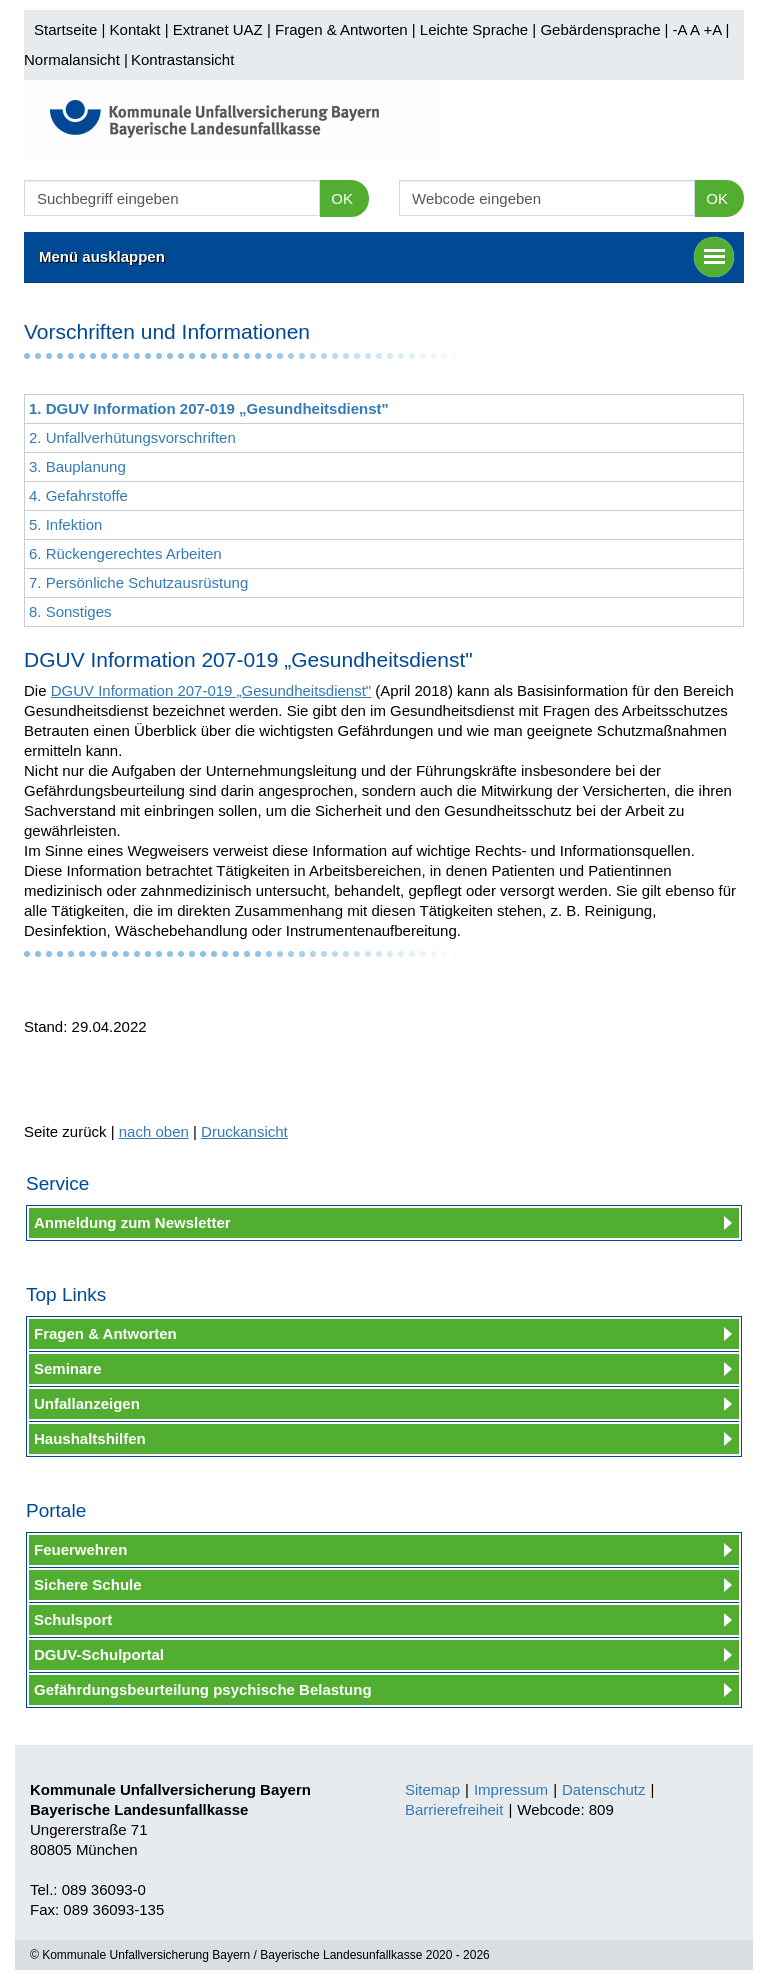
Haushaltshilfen (90, 1438)
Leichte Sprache (474, 29)
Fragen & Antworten (341, 29)
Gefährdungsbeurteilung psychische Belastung (203, 1689)
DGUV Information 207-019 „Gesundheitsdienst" (211, 690)
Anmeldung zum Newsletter (132, 1222)
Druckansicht (244, 1131)
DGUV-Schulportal (99, 1654)
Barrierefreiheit (454, 1809)
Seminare (68, 1368)
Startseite (65, 29)
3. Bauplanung (77, 466)
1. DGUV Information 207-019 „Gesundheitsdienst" (209, 408)
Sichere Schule (88, 1584)
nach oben (154, 1131)
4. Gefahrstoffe (78, 495)
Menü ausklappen (386, 257)
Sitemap (432, 1789)
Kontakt (135, 29)
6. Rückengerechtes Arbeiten (125, 553)
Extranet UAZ (218, 29)
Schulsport (73, 1619)
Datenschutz (603, 1789)
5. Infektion (65, 524)
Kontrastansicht (182, 59)
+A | (714, 29)
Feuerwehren (80, 1549)
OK (342, 198)
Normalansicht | (76, 59)
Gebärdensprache (600, 29)
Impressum (511, 1789)
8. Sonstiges (70, 611)
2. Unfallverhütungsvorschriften (132, 437)
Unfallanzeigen (87, 1403)
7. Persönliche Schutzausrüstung (138, 582)
